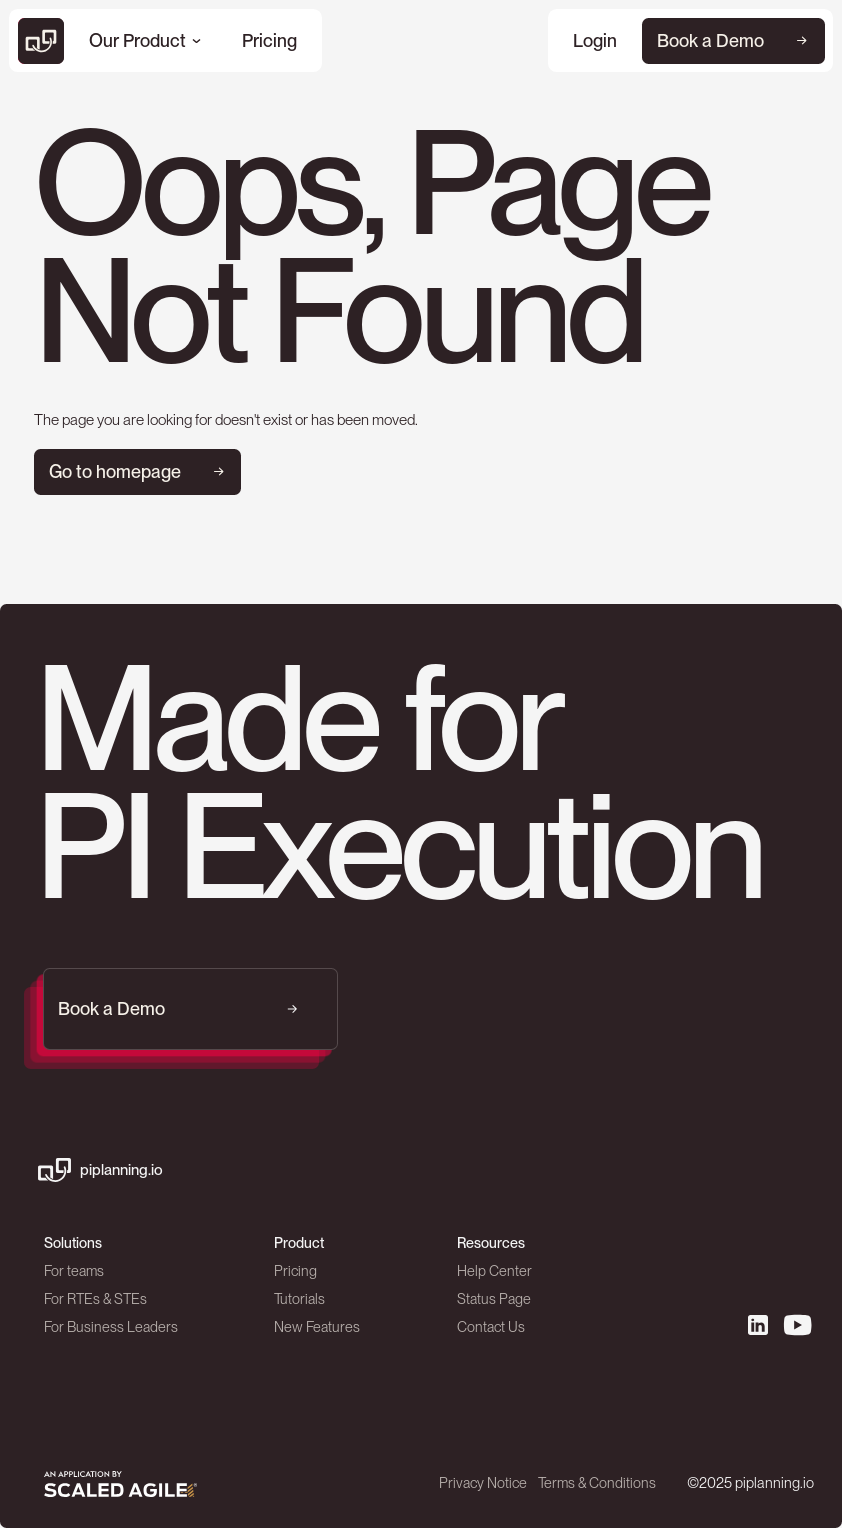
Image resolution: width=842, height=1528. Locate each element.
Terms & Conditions (598, 1482)
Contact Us (491, 1327)
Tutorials (299, 1299)
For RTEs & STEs (95, 1299)
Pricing (295, 1271)
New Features (317, 1327)
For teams (74, 1271)
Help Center (494, 1271)
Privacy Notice (484, 1482)
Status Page (494, 1299)
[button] (144, 41)
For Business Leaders (111, 1327)
